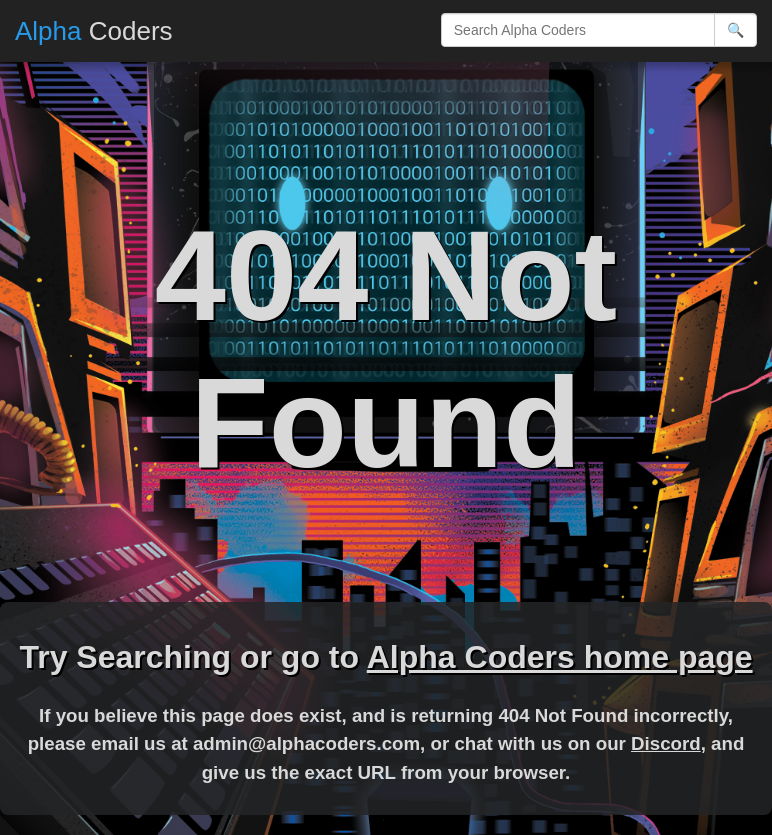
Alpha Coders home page (560, 657)
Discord (666, 743)
